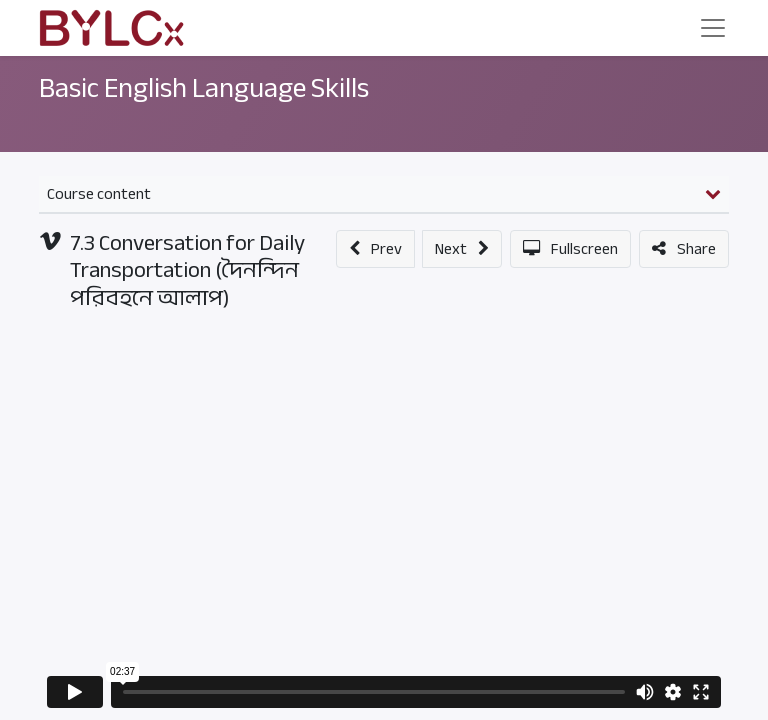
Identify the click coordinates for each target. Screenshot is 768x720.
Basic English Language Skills (204, 88)
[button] (375, 249)
